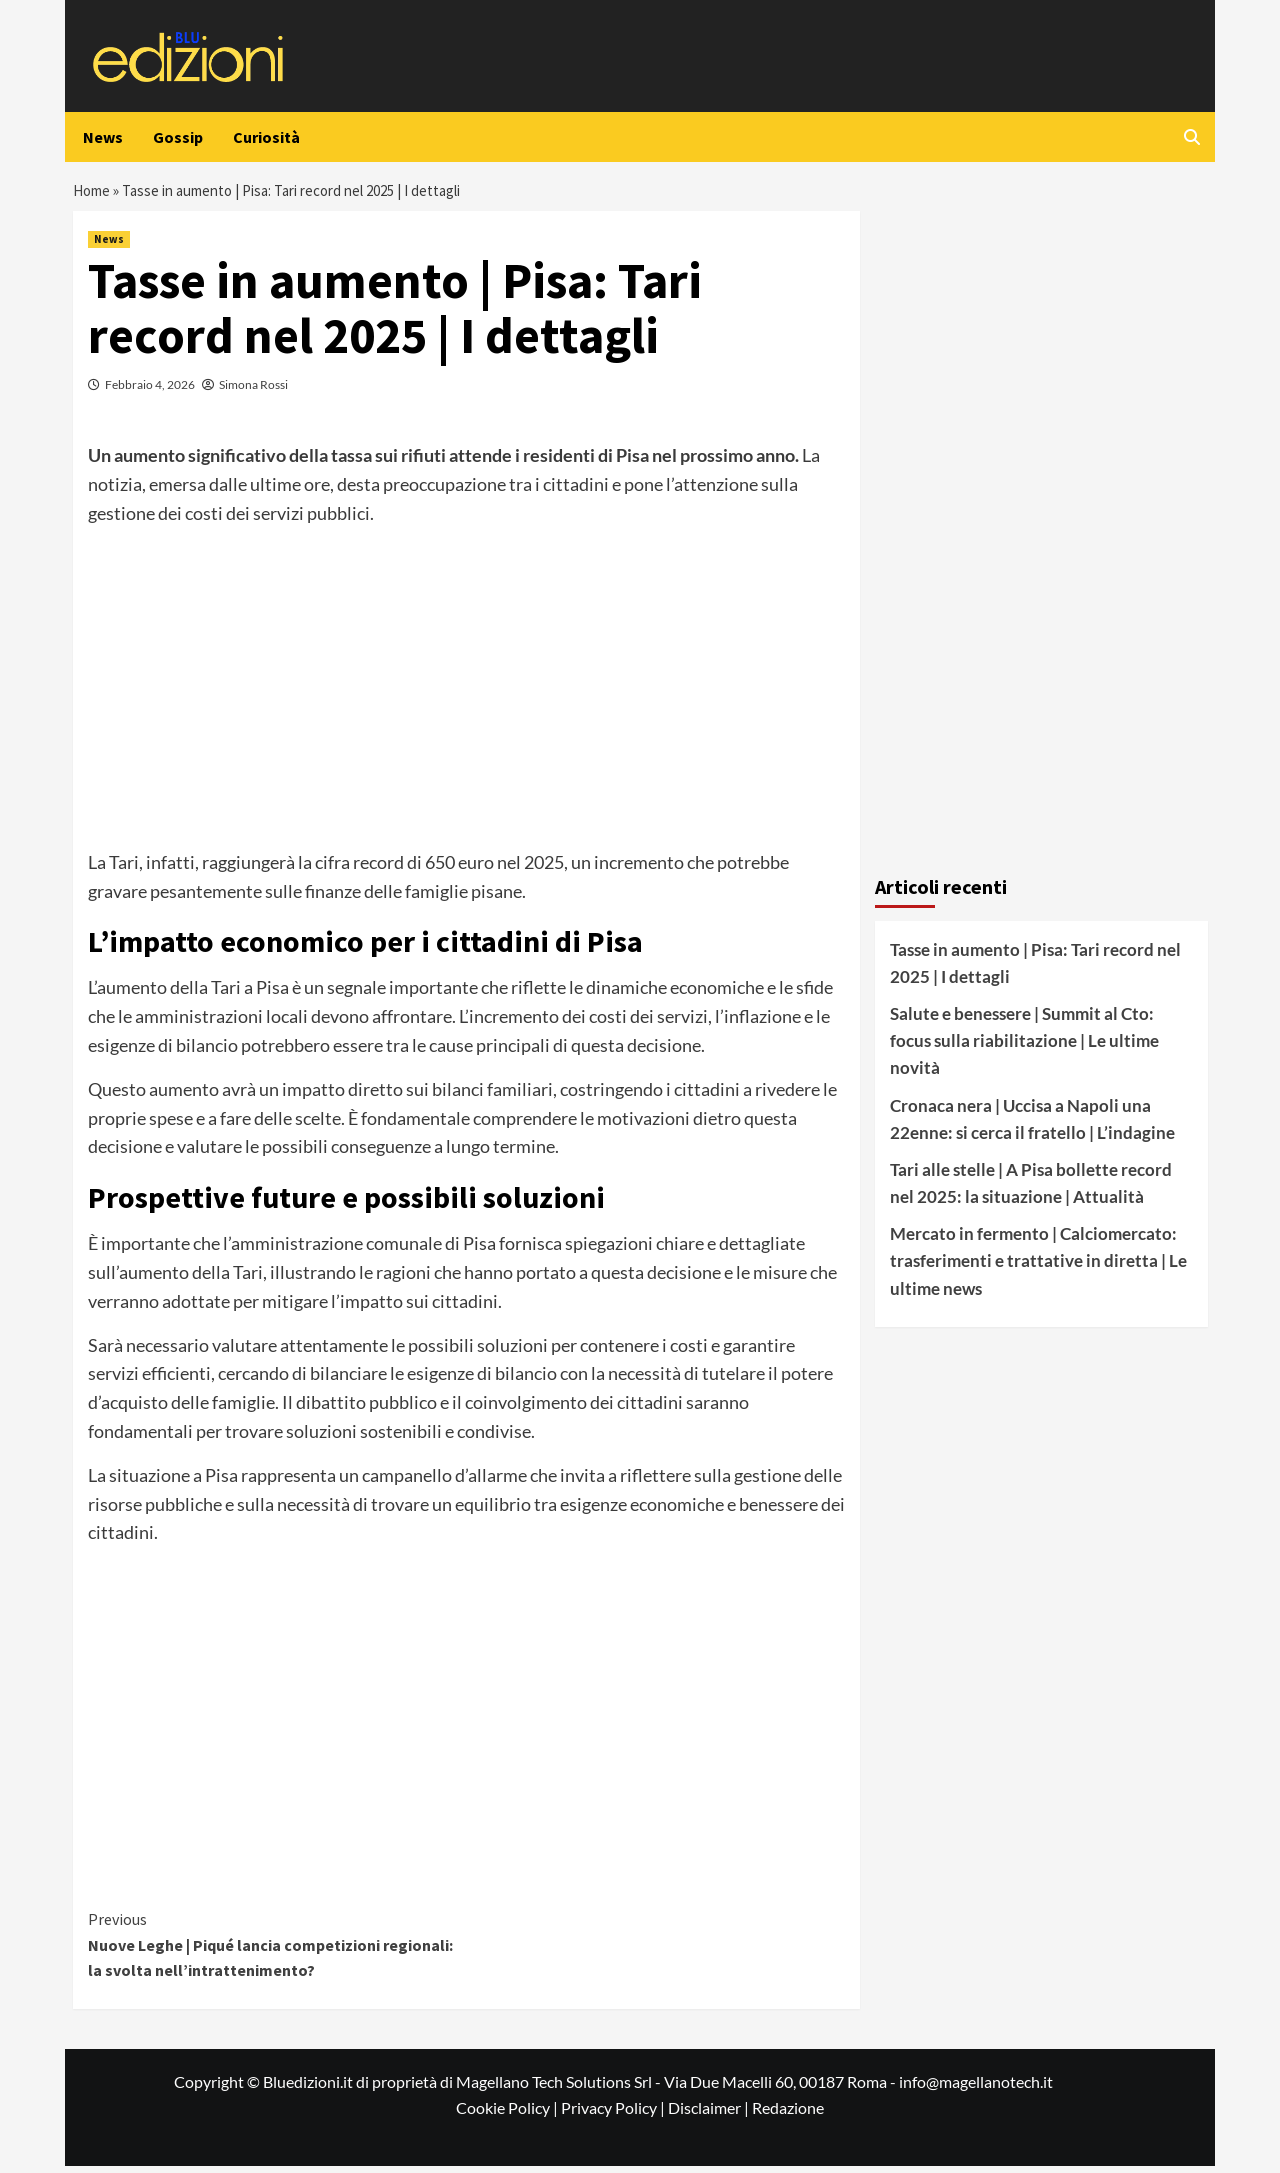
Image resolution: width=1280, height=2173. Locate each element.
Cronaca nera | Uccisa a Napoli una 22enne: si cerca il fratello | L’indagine (1032, 1126)
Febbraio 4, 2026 (150, 391)
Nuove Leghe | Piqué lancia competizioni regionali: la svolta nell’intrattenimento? (277, 1950)
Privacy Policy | (614, 2114)
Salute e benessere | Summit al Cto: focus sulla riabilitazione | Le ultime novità (1024, 1047)
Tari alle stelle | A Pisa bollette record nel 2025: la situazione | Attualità (1031, 1190)
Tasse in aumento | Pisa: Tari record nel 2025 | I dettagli (1035, 970)
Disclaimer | (710, 2114)
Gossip (178, 137)
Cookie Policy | (508, 2114)
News (103, 137)
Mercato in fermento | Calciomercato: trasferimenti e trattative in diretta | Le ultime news (1038, 1267)
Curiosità (266, 137)
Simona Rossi (253, 391)
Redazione (788, 2114)
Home (94, 194)
